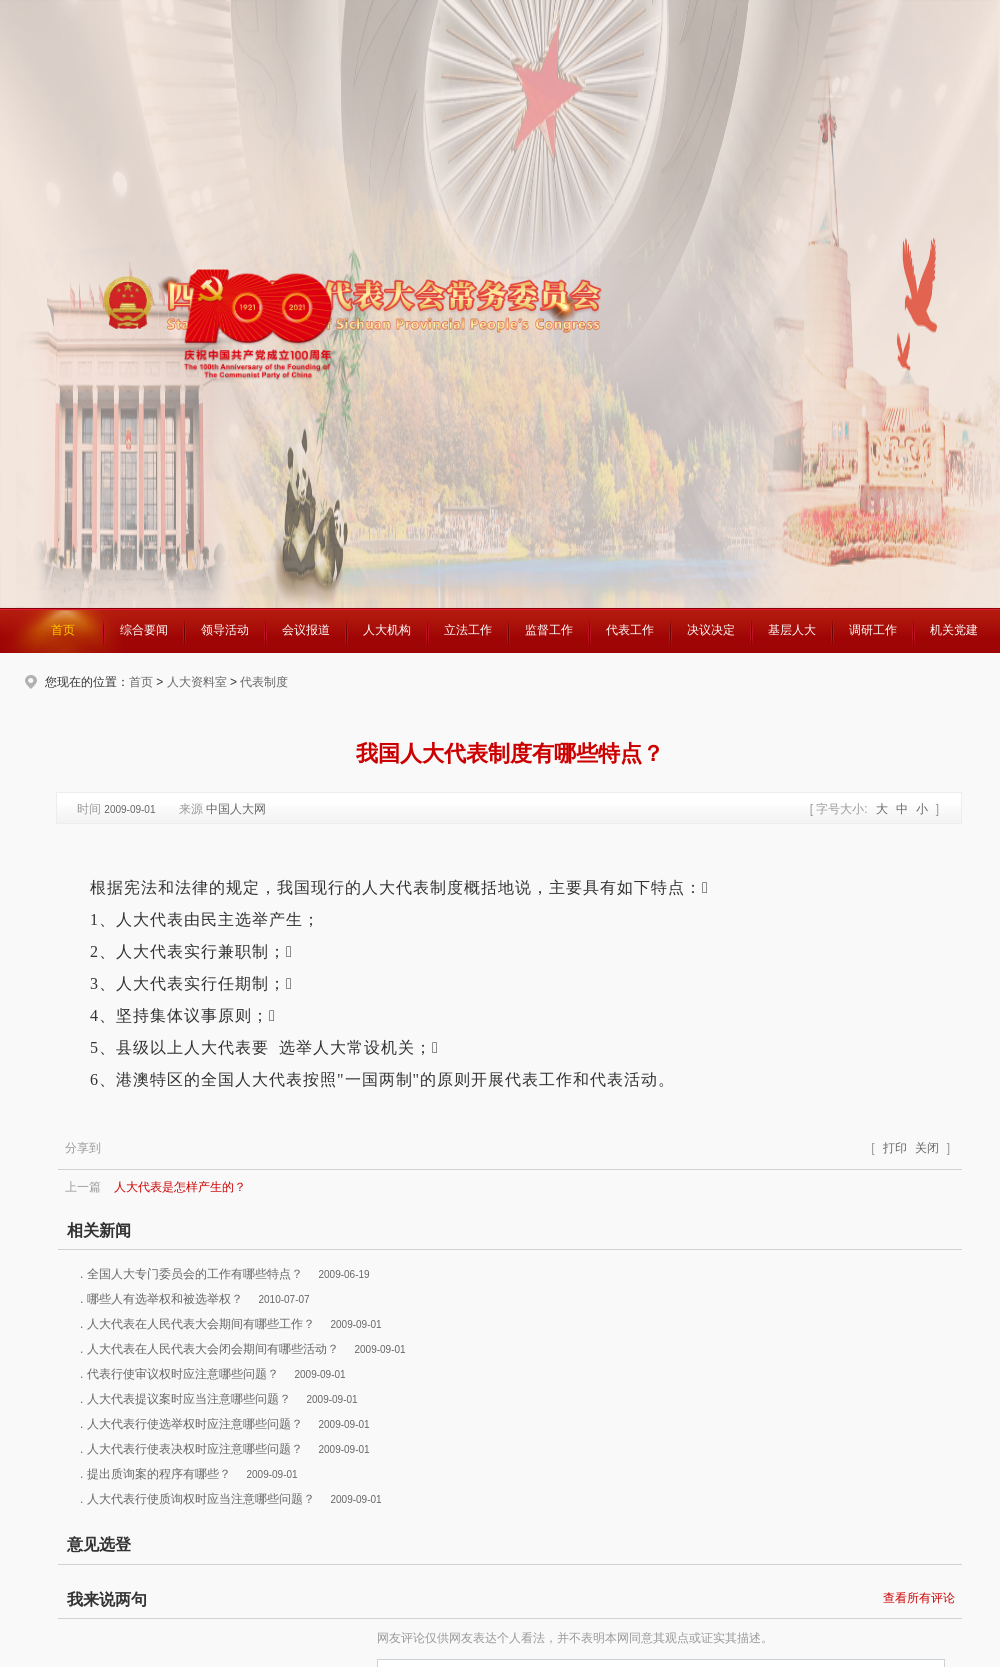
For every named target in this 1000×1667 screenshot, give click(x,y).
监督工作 (549, 630)
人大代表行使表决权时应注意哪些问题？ (195, 1449)
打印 (895, 1148)
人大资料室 (197, 682)
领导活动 (225, 630)
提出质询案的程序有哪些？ (159, 1474)
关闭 (927, 1148)
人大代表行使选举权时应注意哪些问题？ (195, 1424)
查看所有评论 (919, 1598)
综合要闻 (144, 630)
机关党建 (954, 630)
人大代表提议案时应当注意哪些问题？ (189, 1399)
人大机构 (387, 630)
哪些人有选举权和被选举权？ (165, 1299)
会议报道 (306, 630)
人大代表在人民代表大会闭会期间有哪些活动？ (213, 1349)
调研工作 (873, 630)
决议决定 (711, 630)
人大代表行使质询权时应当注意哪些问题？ (201, 1499)
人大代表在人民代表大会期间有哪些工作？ (201, 1324)
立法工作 (468, 630)
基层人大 (792, 630)
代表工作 (630, 630)
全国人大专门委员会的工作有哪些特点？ (195, 1274)
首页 (63, 630)
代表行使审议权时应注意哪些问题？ (183, 1374)
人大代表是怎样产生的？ (180, 1187)
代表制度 (264, 682)
